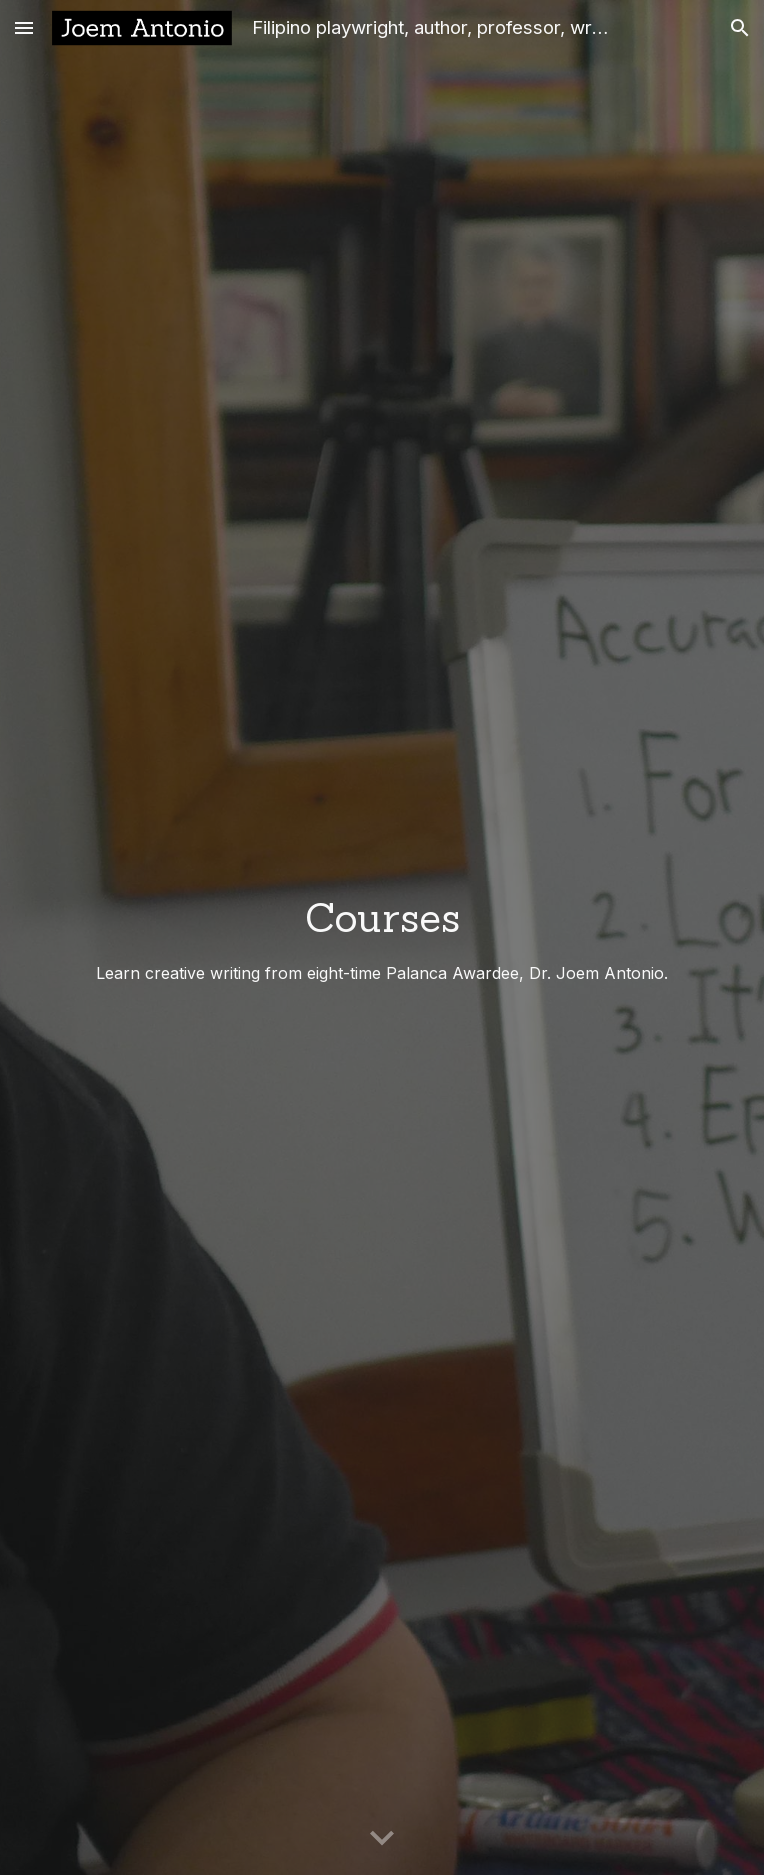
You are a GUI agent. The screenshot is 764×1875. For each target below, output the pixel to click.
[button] (24, 27)
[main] (382, 937)
